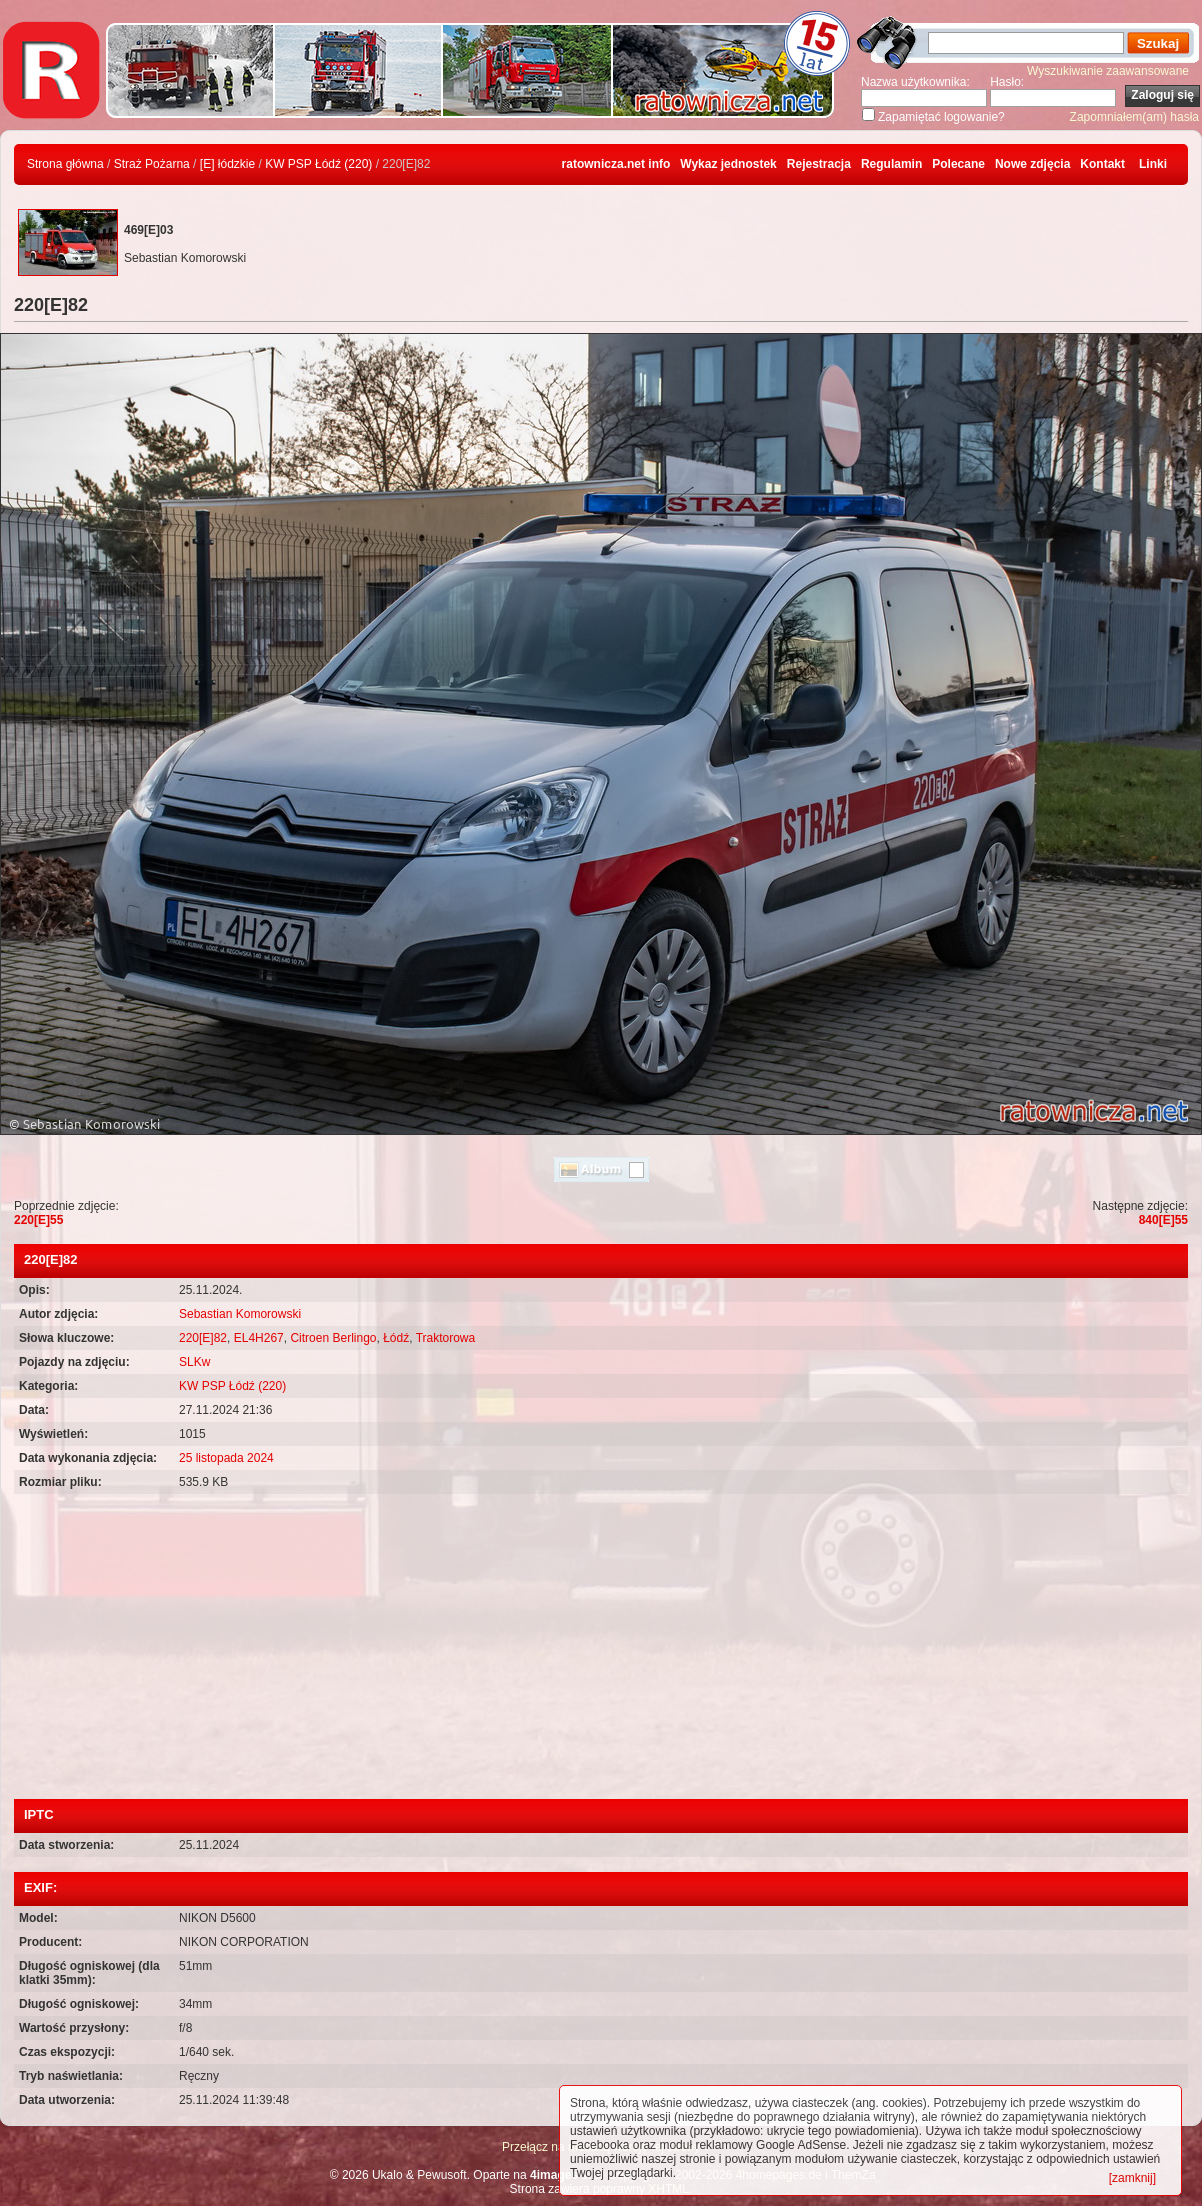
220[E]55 (38, 1220)
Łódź (396, 1338)
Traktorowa (446, 1338)
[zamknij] (1132, 2178)
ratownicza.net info (616, 164)
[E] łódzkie (227, 164)
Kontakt (1102, 164)
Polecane (958, 164)
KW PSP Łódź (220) (318, 164)
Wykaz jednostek (728, 164)
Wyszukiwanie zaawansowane (1108, 71)
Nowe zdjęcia (1032, 164)
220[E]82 (203, 1338)
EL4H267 (259, 1338)
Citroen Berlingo (333, 1338)
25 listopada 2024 (226, 1458)
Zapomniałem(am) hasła (1134, 117)
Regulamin (891, 164)
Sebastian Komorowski (240, 1314)
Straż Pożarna (152, 164)
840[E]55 (1163, 1220)
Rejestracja (819, 164)
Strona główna (65, 164)
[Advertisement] (601, 1649)
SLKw (194, 1362)
